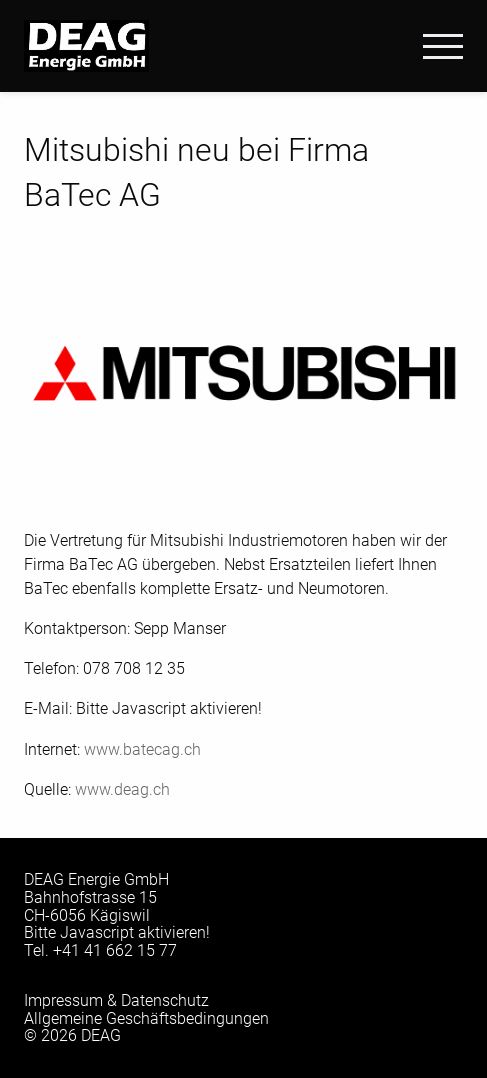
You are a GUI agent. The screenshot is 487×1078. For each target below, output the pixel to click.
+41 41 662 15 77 (115, 950)
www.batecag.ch (142, 749)
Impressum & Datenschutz (116, 1000)
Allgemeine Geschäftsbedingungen (146, 1018)
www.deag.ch (122, 789)
